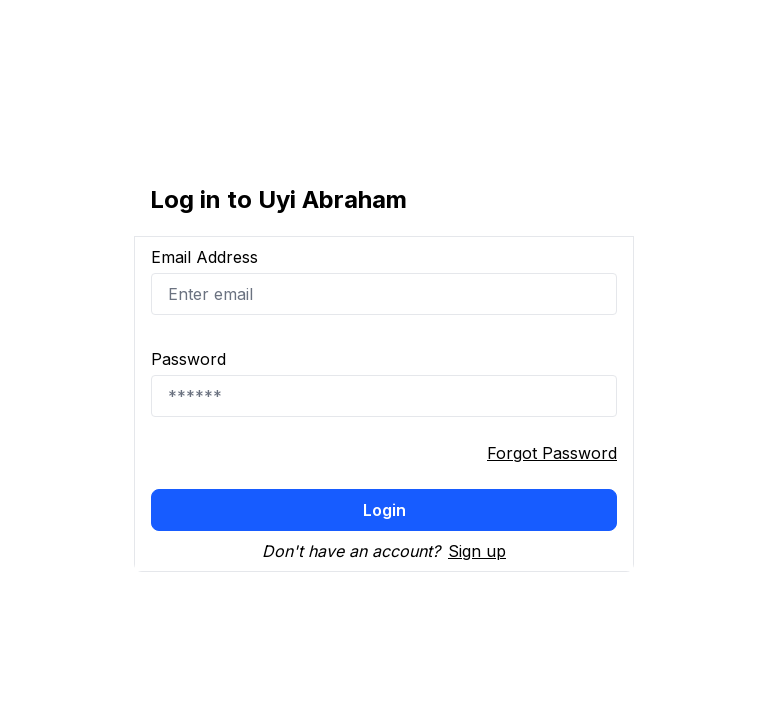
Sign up (477, 551)
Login (384, 510)
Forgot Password (552, 453)
